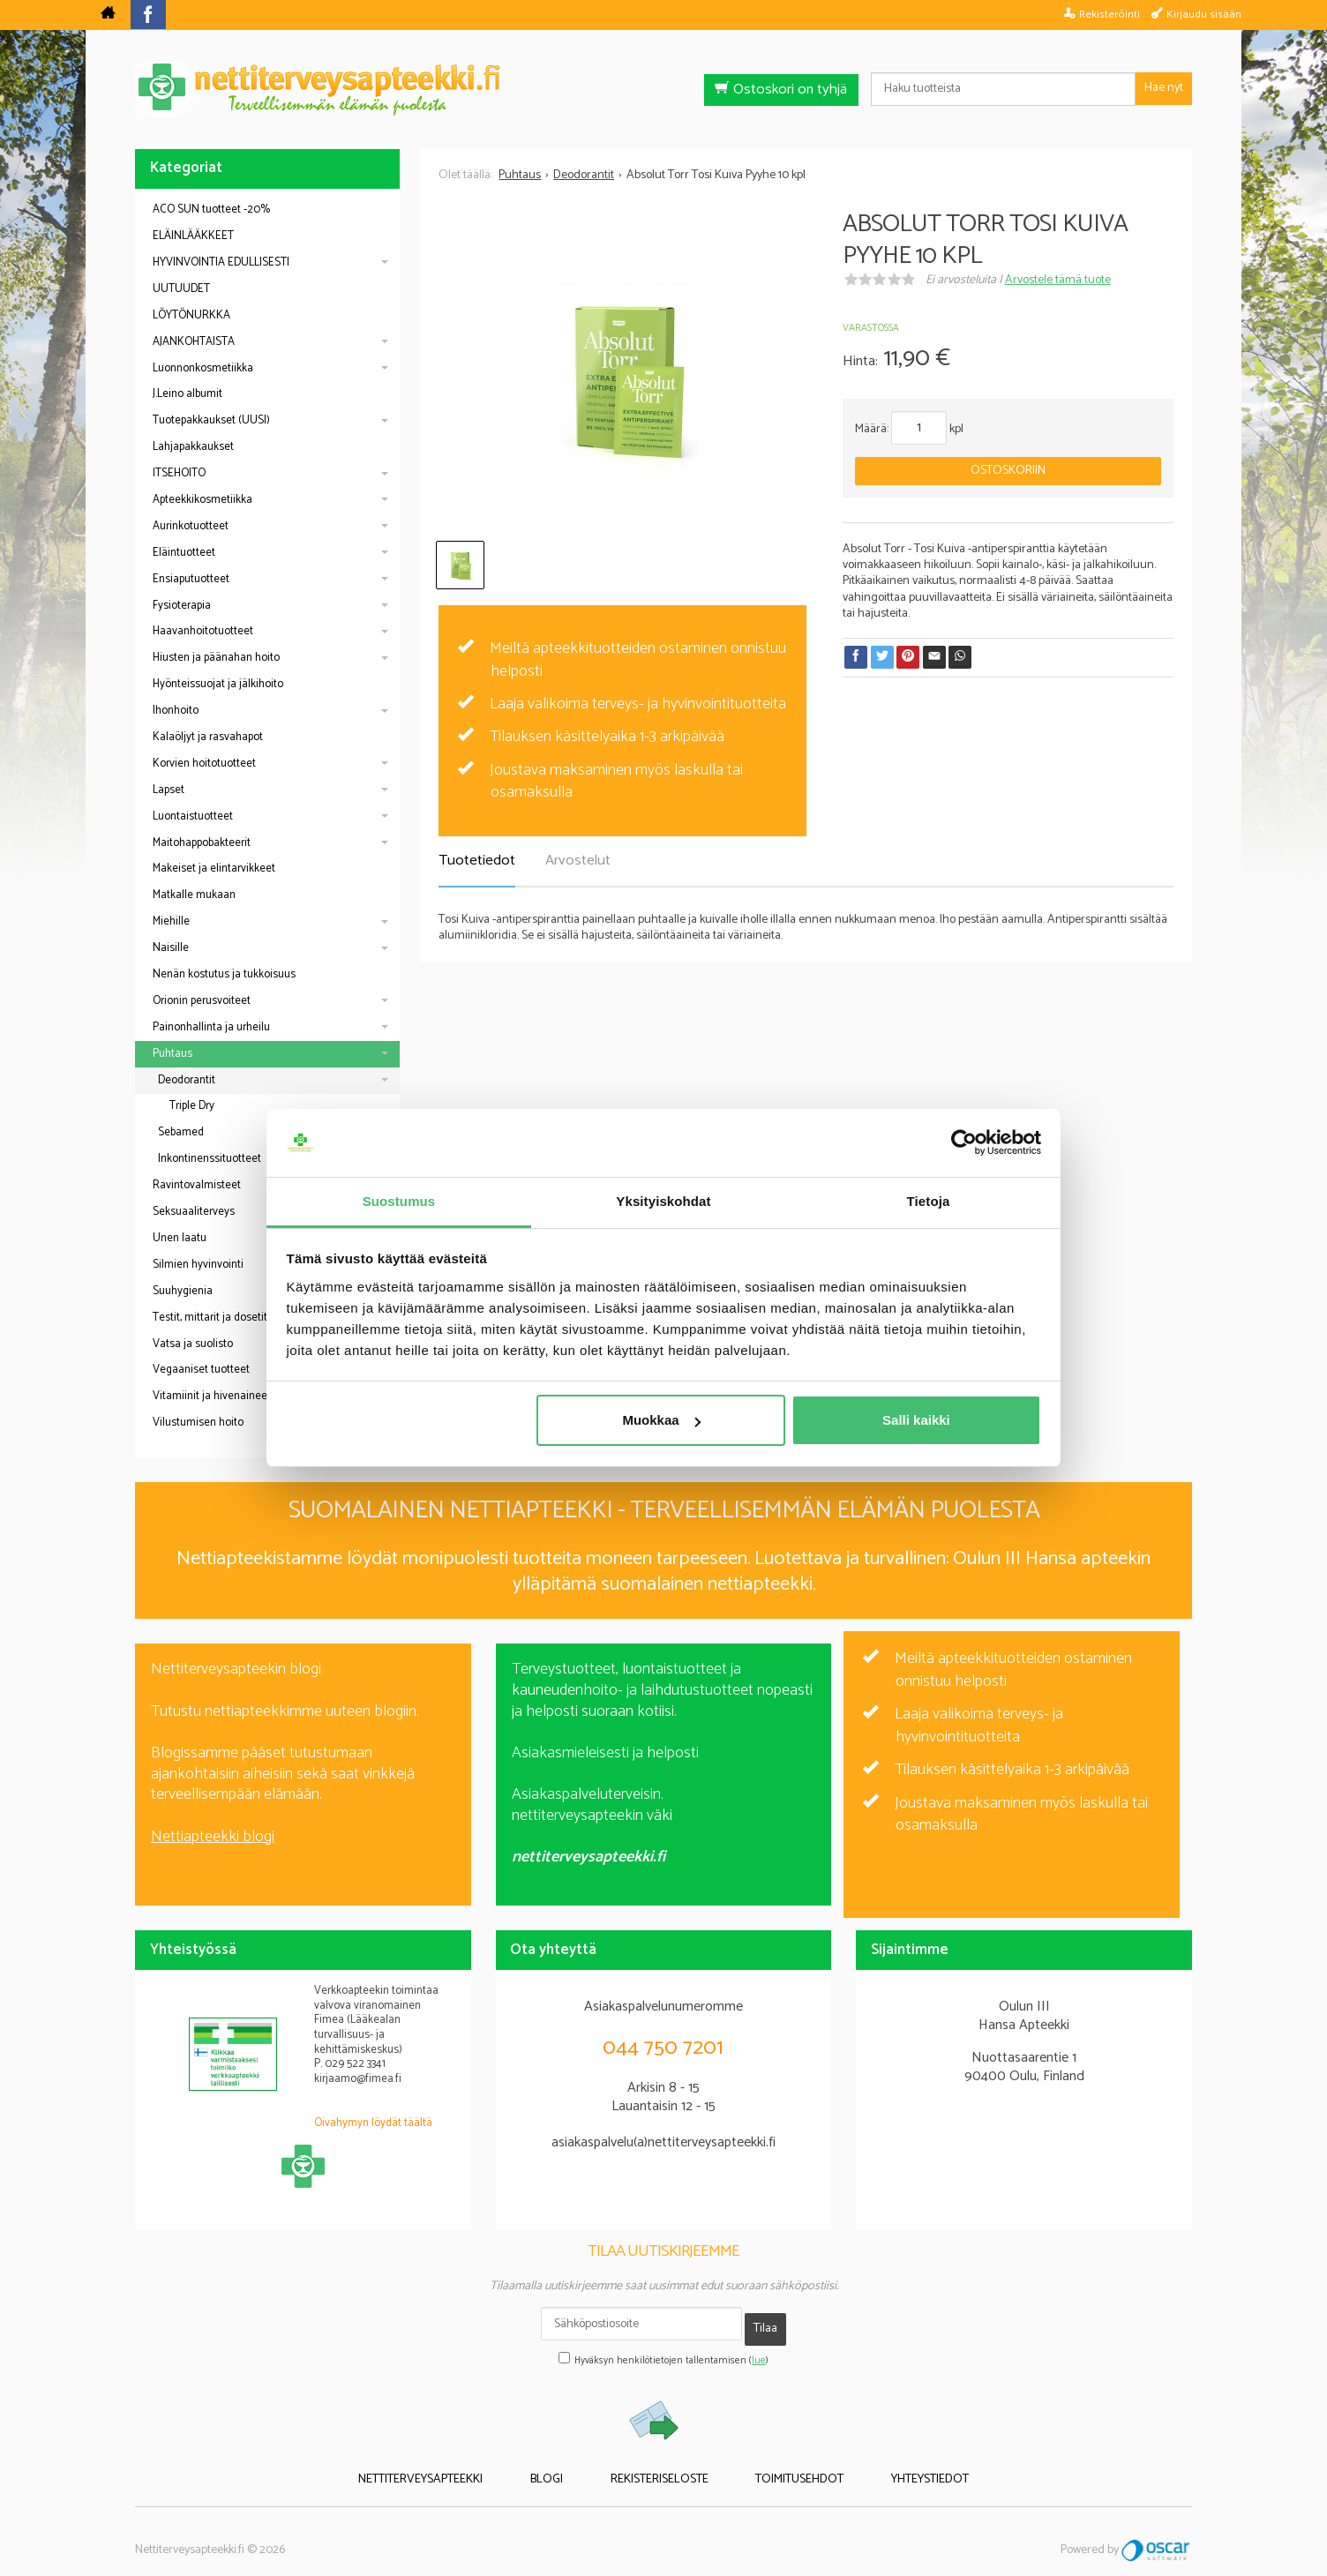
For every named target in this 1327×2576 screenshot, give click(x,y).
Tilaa (765, 2323)
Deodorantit (186, 1080)
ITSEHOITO (179, 473)
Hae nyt (1163, 88)
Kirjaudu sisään (1203, 14)
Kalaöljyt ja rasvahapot (208, 737)
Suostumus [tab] (399, 1201)
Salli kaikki (916, 1419)
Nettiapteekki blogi (212, 1836)
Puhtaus (172, 1054)
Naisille (171, 948)
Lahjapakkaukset (193, 447)
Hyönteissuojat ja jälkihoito (218, 684)
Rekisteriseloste (659, 2465)
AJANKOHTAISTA (194, 342)
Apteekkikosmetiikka (202, 499)
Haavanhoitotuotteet (203, 631)
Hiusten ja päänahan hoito (216, 657)
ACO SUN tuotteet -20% (211, 209)
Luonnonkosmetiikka (203, 368)
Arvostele (1058, 280)
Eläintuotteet (184, 552)
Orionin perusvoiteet (202, 1001)
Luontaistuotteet (193, 816)
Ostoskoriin (1008, 471)
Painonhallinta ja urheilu (211, 1027)
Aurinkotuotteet (191, 526)
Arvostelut (578, 860)
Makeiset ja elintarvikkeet (214, 868)
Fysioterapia (182, 605)
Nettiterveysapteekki (466, 2465)
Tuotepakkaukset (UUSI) (211, 420)
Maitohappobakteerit (202, 843)
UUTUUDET (181, 289)
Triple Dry (191, 1106)
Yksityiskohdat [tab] (663, 1201)
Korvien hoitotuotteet (204, 763)
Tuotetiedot (477, 860)
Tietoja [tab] (928, 1201)
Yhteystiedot (885, 2465)
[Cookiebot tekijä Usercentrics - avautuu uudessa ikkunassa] (964, 1143)
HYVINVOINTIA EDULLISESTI (221, 262)
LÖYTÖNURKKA (191, 315)
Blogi (569, 2465)
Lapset (168, 790)
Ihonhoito (176, 710)
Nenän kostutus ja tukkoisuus (224, 974)
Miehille (171, 921)
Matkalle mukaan (194, 895)
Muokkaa (661, 1419)
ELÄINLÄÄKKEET (193, 236)
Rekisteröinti (1109, 14)
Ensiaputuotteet (191, 579)
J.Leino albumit (187, 394)
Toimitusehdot (777, 2465)
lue (759, 2349)
